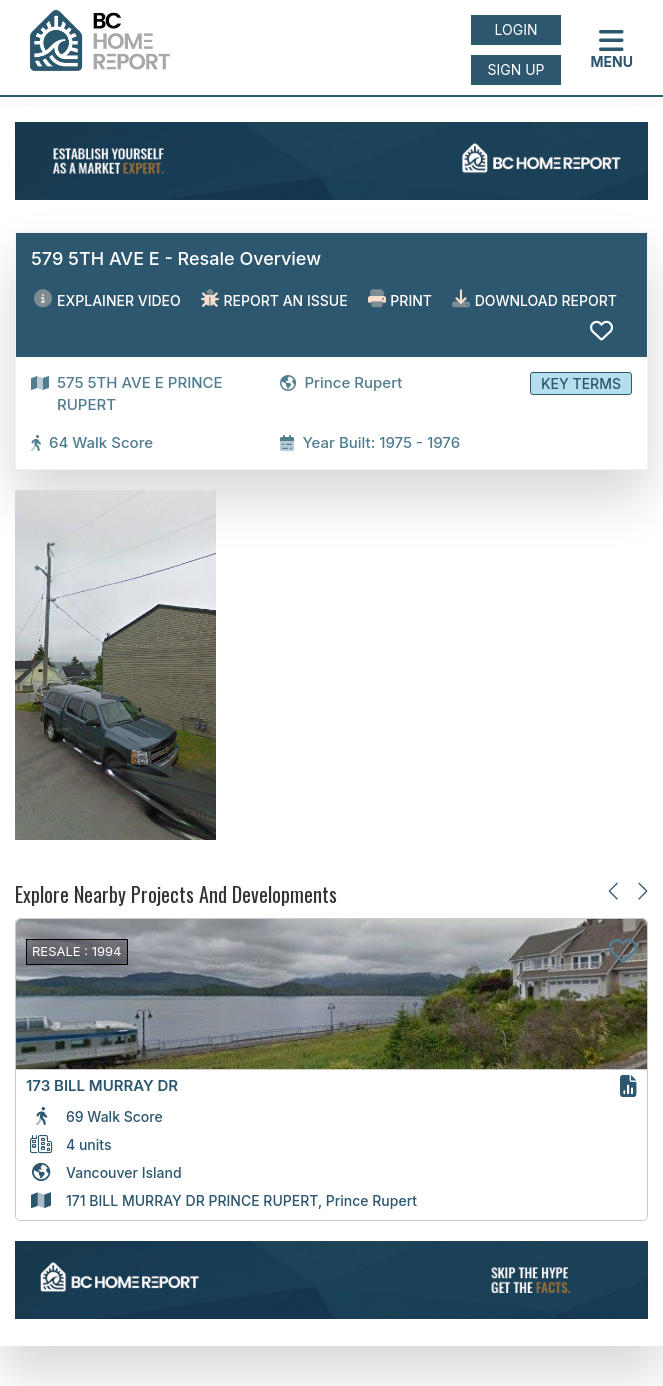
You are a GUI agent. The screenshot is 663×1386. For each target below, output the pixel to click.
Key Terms (581, 383)
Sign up (515, 69)
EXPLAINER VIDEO (107, 299)
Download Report (534, 299)
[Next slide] (641, 890)
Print (400, 299)
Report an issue (274, 299)
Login (516, 29)
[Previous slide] (614, 890)
